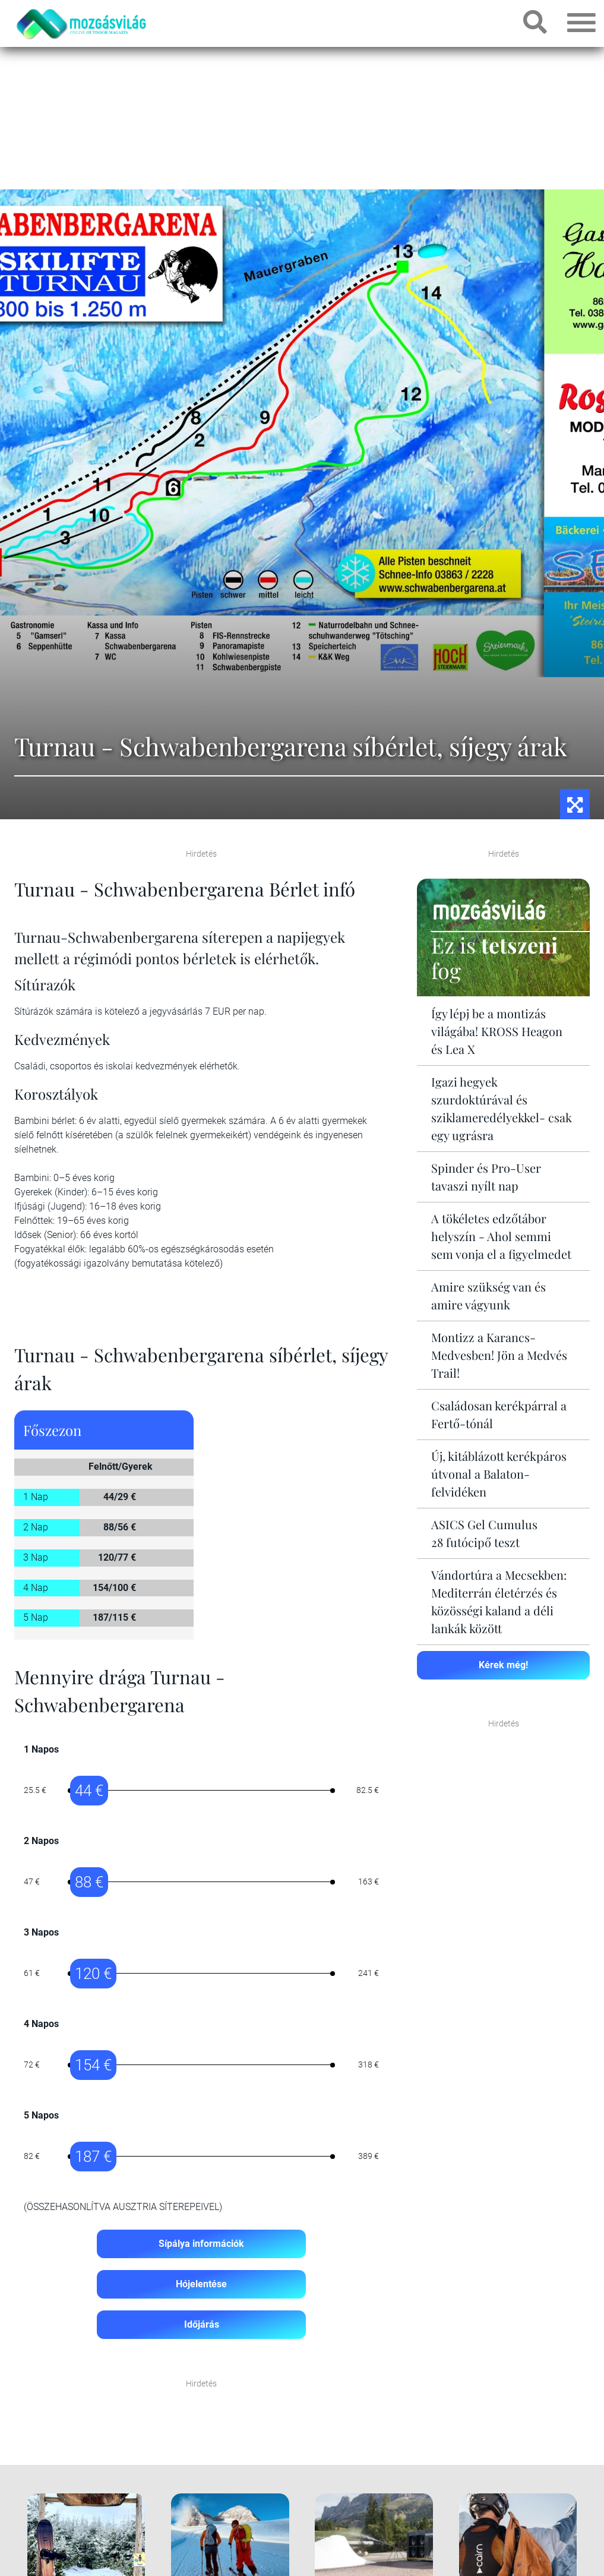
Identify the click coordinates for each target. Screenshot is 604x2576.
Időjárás (201, 2324)
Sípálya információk (201, 2243)
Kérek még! (503, 1665)
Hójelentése (201, 2284)
